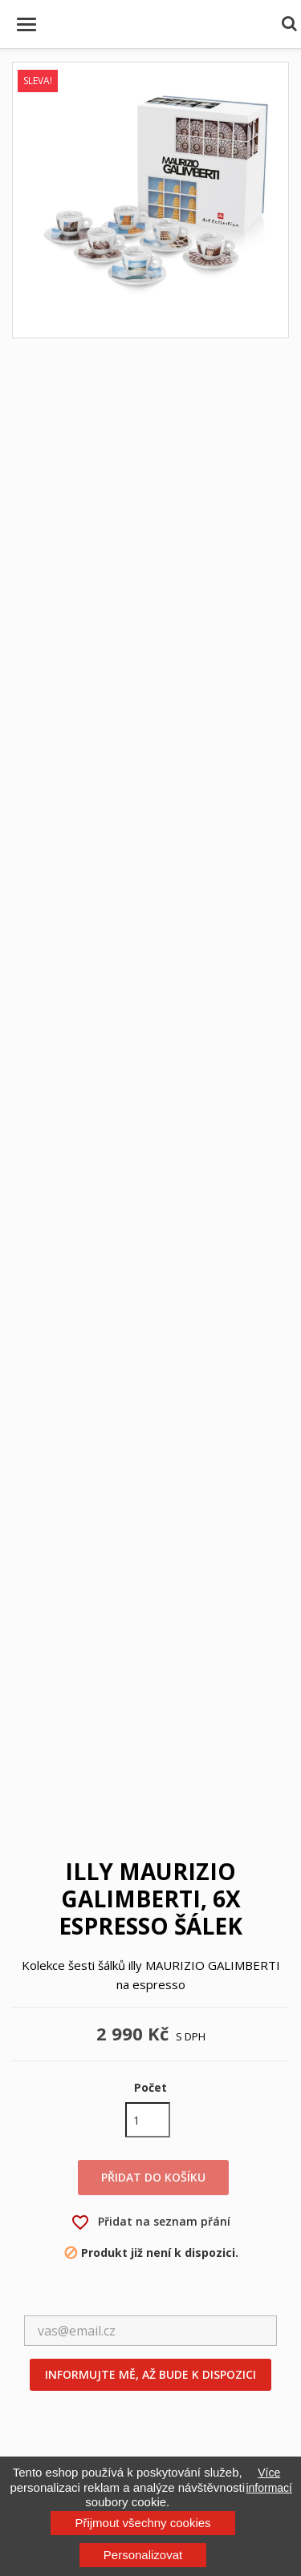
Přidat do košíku (153, 2177)
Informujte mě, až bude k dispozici (150, 2374)
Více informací (269, 2479)
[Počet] (147, 2119)
